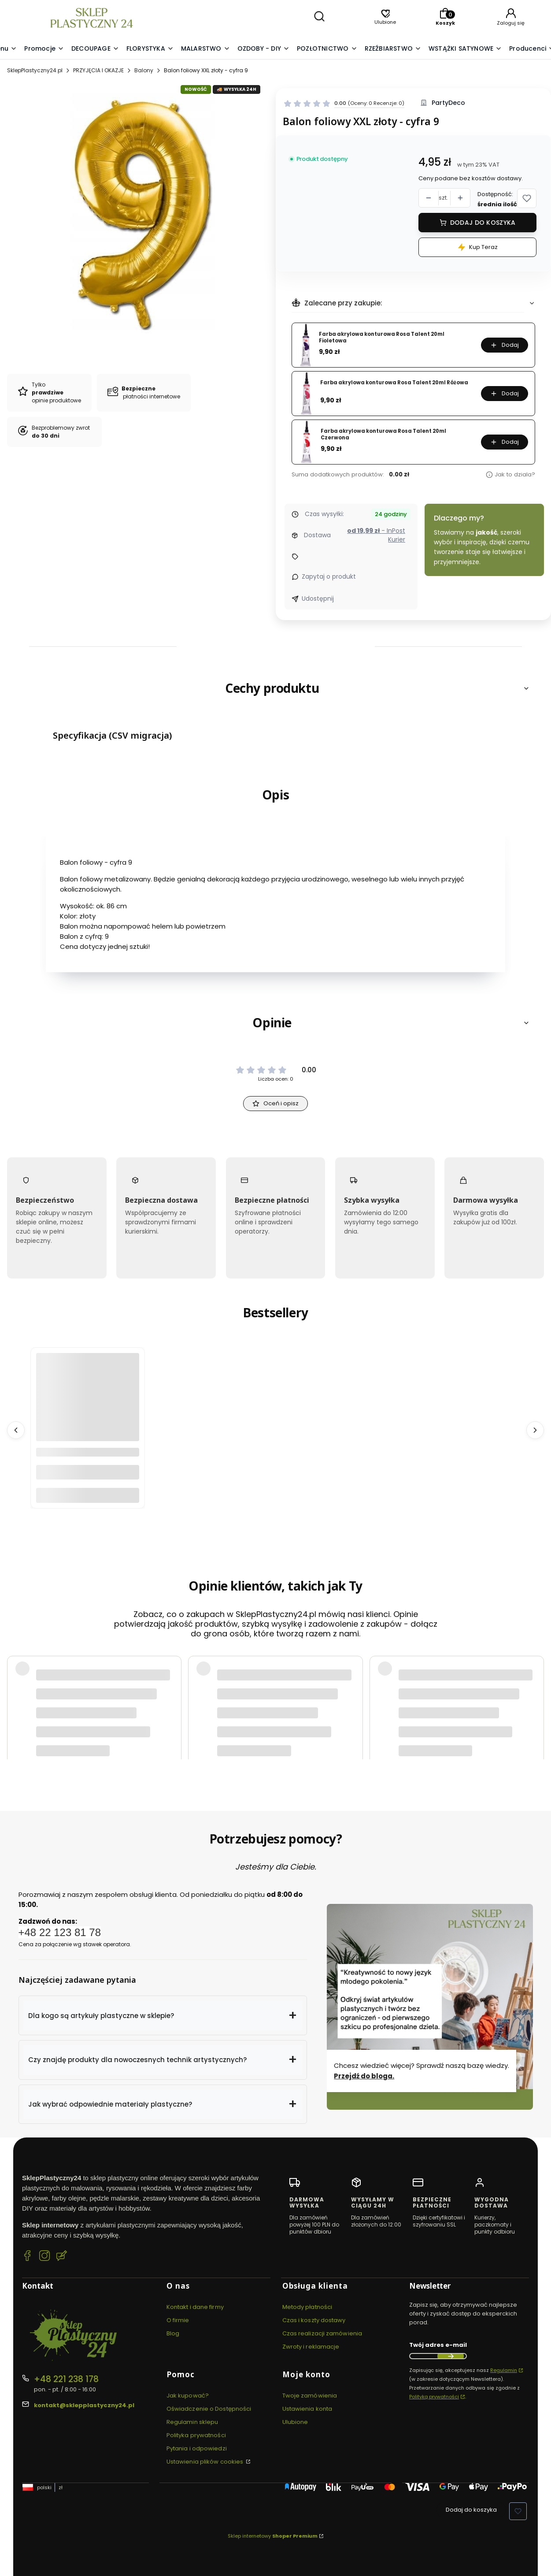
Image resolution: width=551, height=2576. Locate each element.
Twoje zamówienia (309, 2395)
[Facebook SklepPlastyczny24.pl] (27, 2257)
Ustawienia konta (307, 2409)
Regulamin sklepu (192, 2422)
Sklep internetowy (273, 2535)
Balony (143, 70)
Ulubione (295, 2422)
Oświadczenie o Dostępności (208, 2409)
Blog (172, 2333)
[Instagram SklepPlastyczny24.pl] (44, 2257)
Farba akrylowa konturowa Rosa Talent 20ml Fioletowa (381, 337)
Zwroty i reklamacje (311, 2346)
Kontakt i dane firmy (195, 2307)
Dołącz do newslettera (450, 2356)
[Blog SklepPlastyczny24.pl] (61, 2257)
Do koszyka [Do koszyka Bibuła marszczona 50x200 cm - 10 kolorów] (87, 1495)
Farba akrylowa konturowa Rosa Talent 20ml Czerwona (383, 434)
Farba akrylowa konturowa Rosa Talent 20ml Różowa (394, 382)
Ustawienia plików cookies (205, 2461)
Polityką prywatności (434, 2396)
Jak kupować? (187, 2395)
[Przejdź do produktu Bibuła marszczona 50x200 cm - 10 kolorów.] (87, 1404)
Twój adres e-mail (438, 2345)
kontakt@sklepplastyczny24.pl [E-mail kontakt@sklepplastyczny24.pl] (84, 2405)
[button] (163, 2015)
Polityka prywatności (196, 2435)
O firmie (177, 2320)
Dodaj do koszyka (482, 222)
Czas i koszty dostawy (314, 2320)
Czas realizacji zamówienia (322, 2333)
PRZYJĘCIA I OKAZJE (98, 70)
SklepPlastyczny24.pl (35, 70)
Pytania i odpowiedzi (196, 2448)
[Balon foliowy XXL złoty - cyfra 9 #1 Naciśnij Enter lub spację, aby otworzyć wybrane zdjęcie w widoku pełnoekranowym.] (137, 211)
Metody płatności (307, 2307)
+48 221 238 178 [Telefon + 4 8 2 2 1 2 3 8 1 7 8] (66, 2379)
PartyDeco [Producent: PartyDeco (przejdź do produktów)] (448, 103)
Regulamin (503, 2370)
